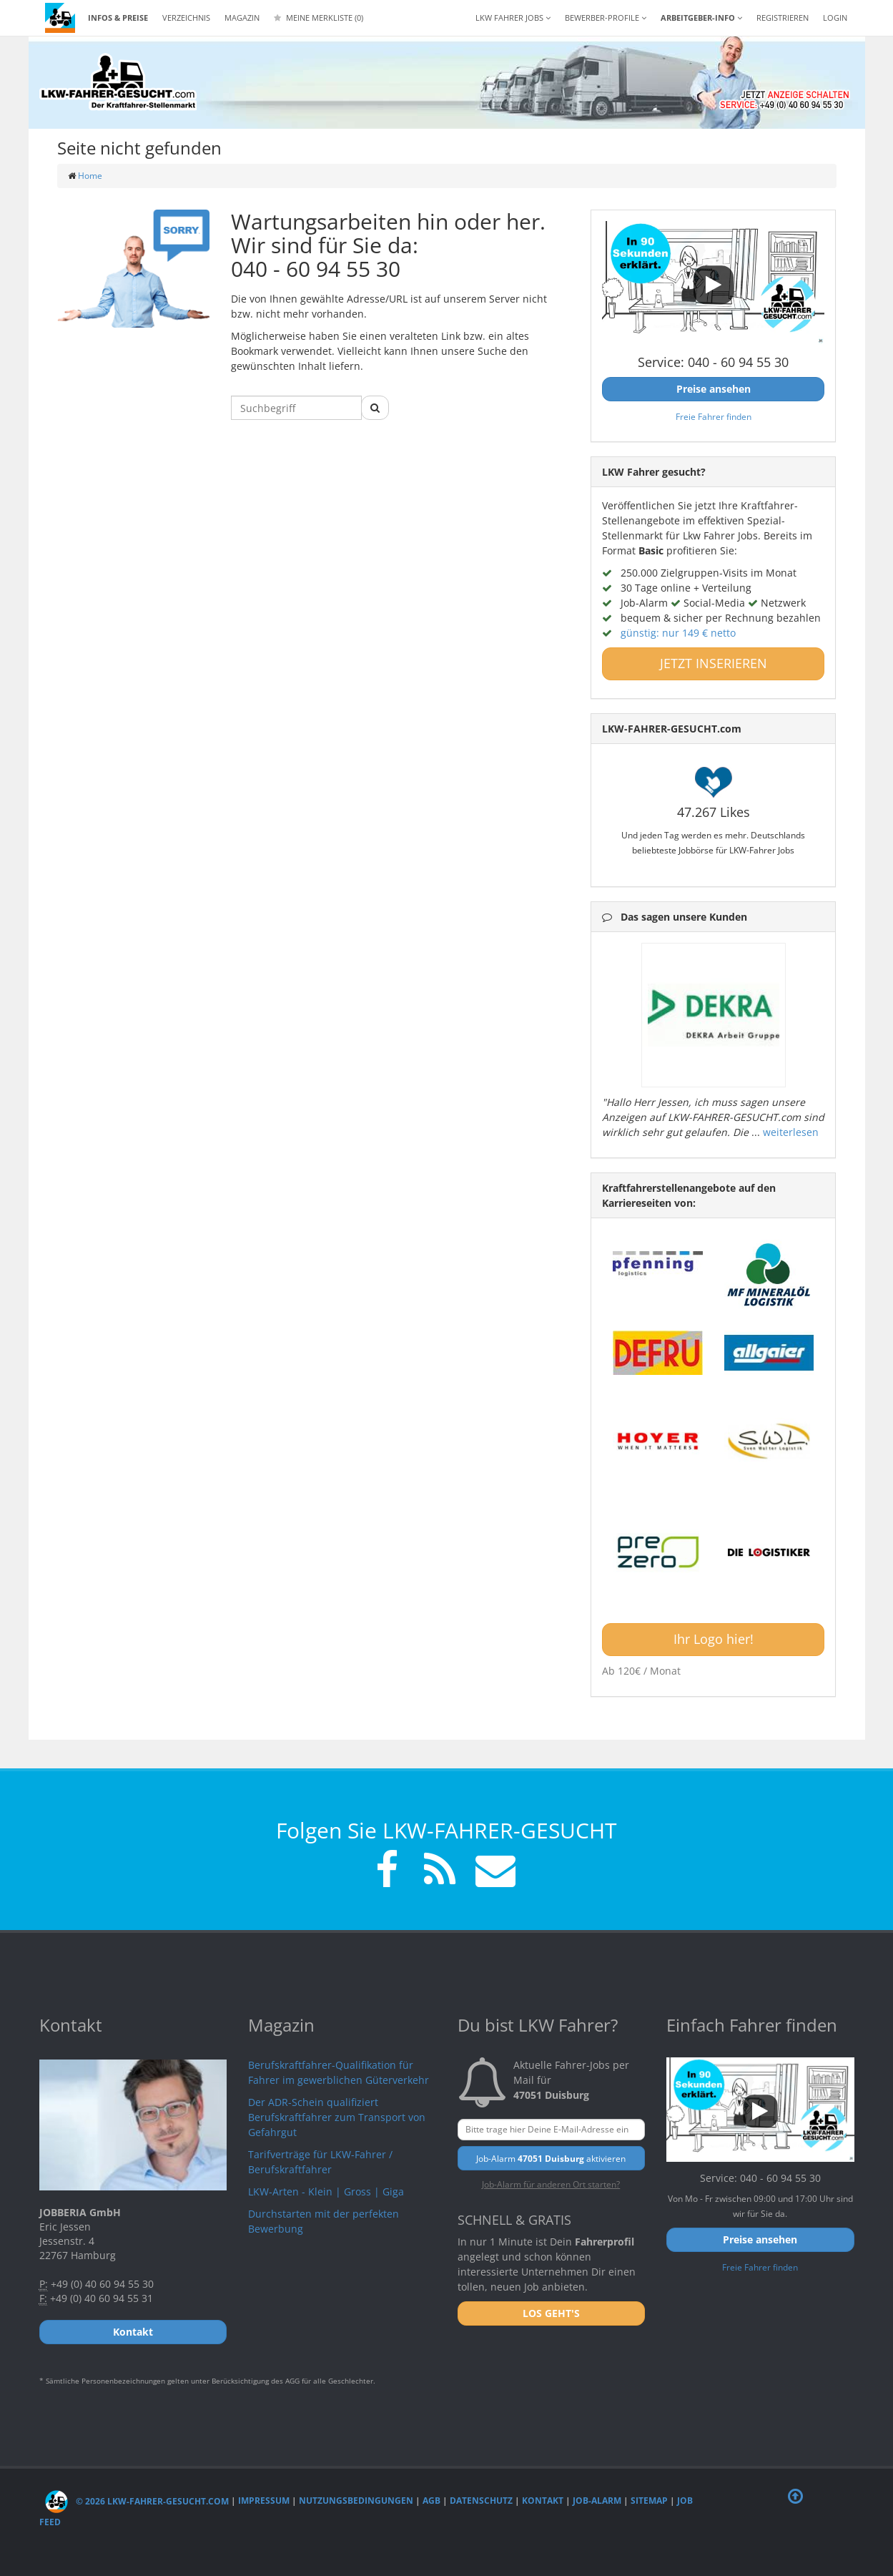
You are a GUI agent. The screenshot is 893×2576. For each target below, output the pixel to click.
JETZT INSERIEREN (713, 663)
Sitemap (649, 2501)
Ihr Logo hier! (714, 1638)
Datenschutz (481, 2501)
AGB (431, 2501)
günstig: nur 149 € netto (678, 633)
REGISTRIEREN (782, 17)
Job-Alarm (597, 2501)
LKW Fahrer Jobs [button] (513, 17)
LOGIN (835, 17)
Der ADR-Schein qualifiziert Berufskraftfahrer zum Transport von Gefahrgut (336, 2117)
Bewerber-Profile (605, 17)
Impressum (264, 2501)
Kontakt (542, 2501)
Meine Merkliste (318, 17)
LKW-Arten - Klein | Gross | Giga (326, 2191)
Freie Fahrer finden (713, 416)
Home (90, 176)
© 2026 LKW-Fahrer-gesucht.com (137, 2501)
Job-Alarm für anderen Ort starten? (551, 2184)
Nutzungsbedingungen (356, 2501)
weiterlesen (791, 1132)
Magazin (242, 17)
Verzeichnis (186, 17)
